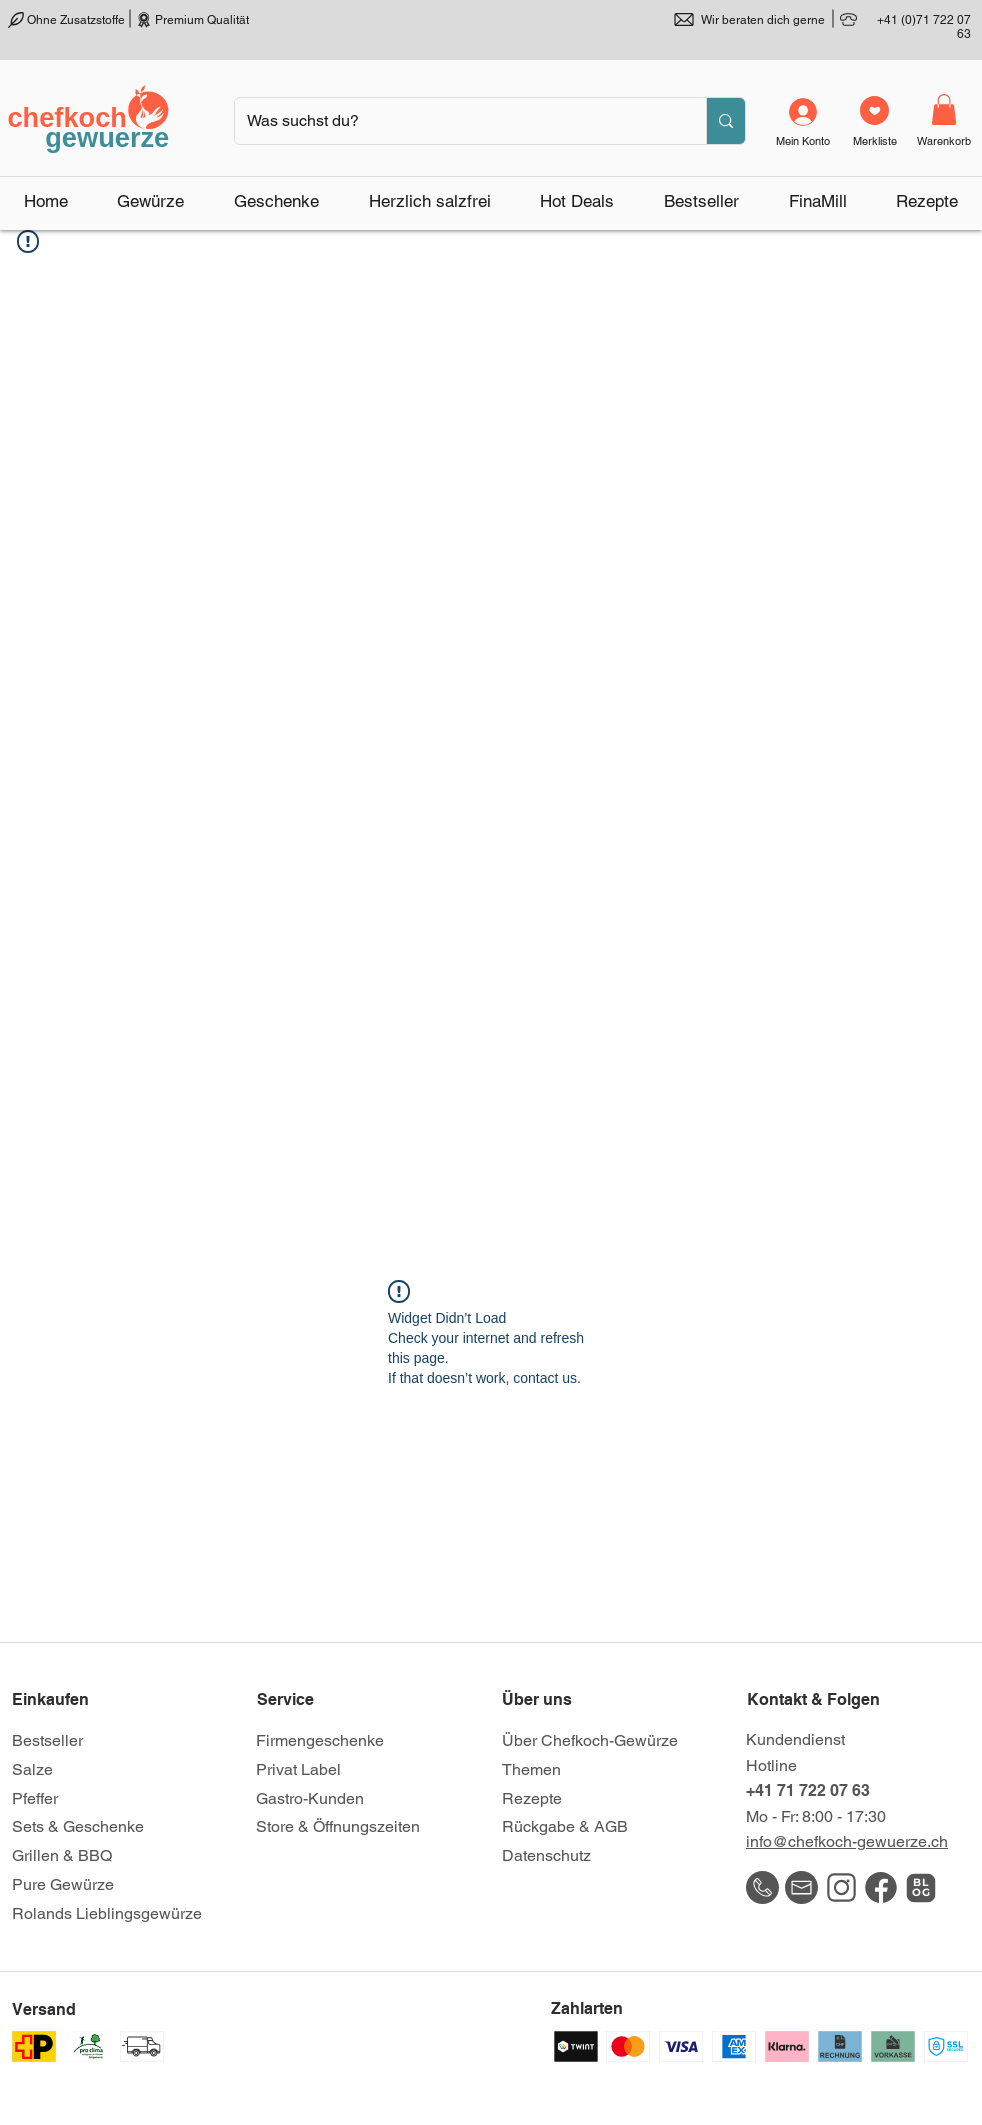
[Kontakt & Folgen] (818, 1700)
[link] (944, 109)
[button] (151, 201)
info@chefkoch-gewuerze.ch (847, 1841)
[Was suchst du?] (455, 121)
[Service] (328, 1700)
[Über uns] (573, 1700)
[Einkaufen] (83, 1700)
